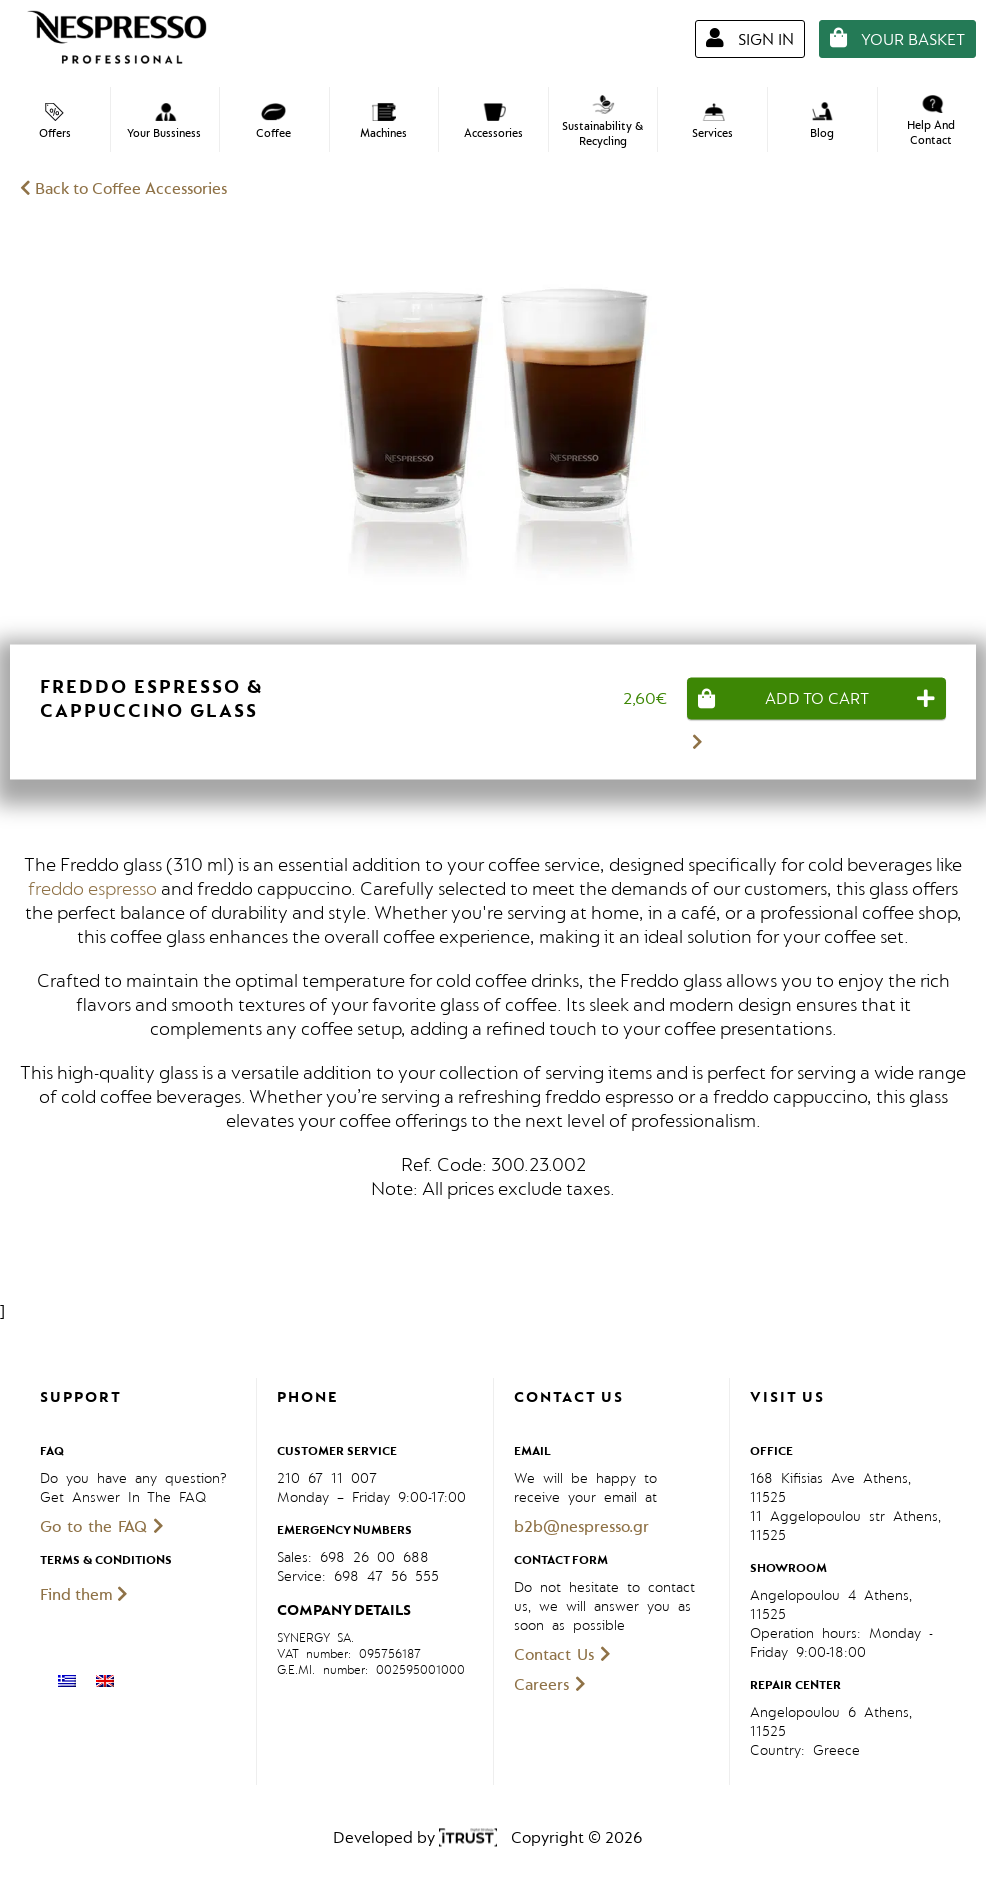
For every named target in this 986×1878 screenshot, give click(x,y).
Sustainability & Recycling (602, 122)
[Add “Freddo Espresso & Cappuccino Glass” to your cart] (816, 698)
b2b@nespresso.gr (581, 1527)
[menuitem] (67, 1681)
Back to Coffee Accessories (123, 189)
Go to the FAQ (102, 1527)
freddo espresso (92, 889)
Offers (55, 122)
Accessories (493, 122)
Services (712, 122)
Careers (550, 1685)
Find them (84, 1595)
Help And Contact (931, 121)
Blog (821, 121)
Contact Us (562, 1655)
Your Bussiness (164, 122)
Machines (383, 122)
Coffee (273, 122)
